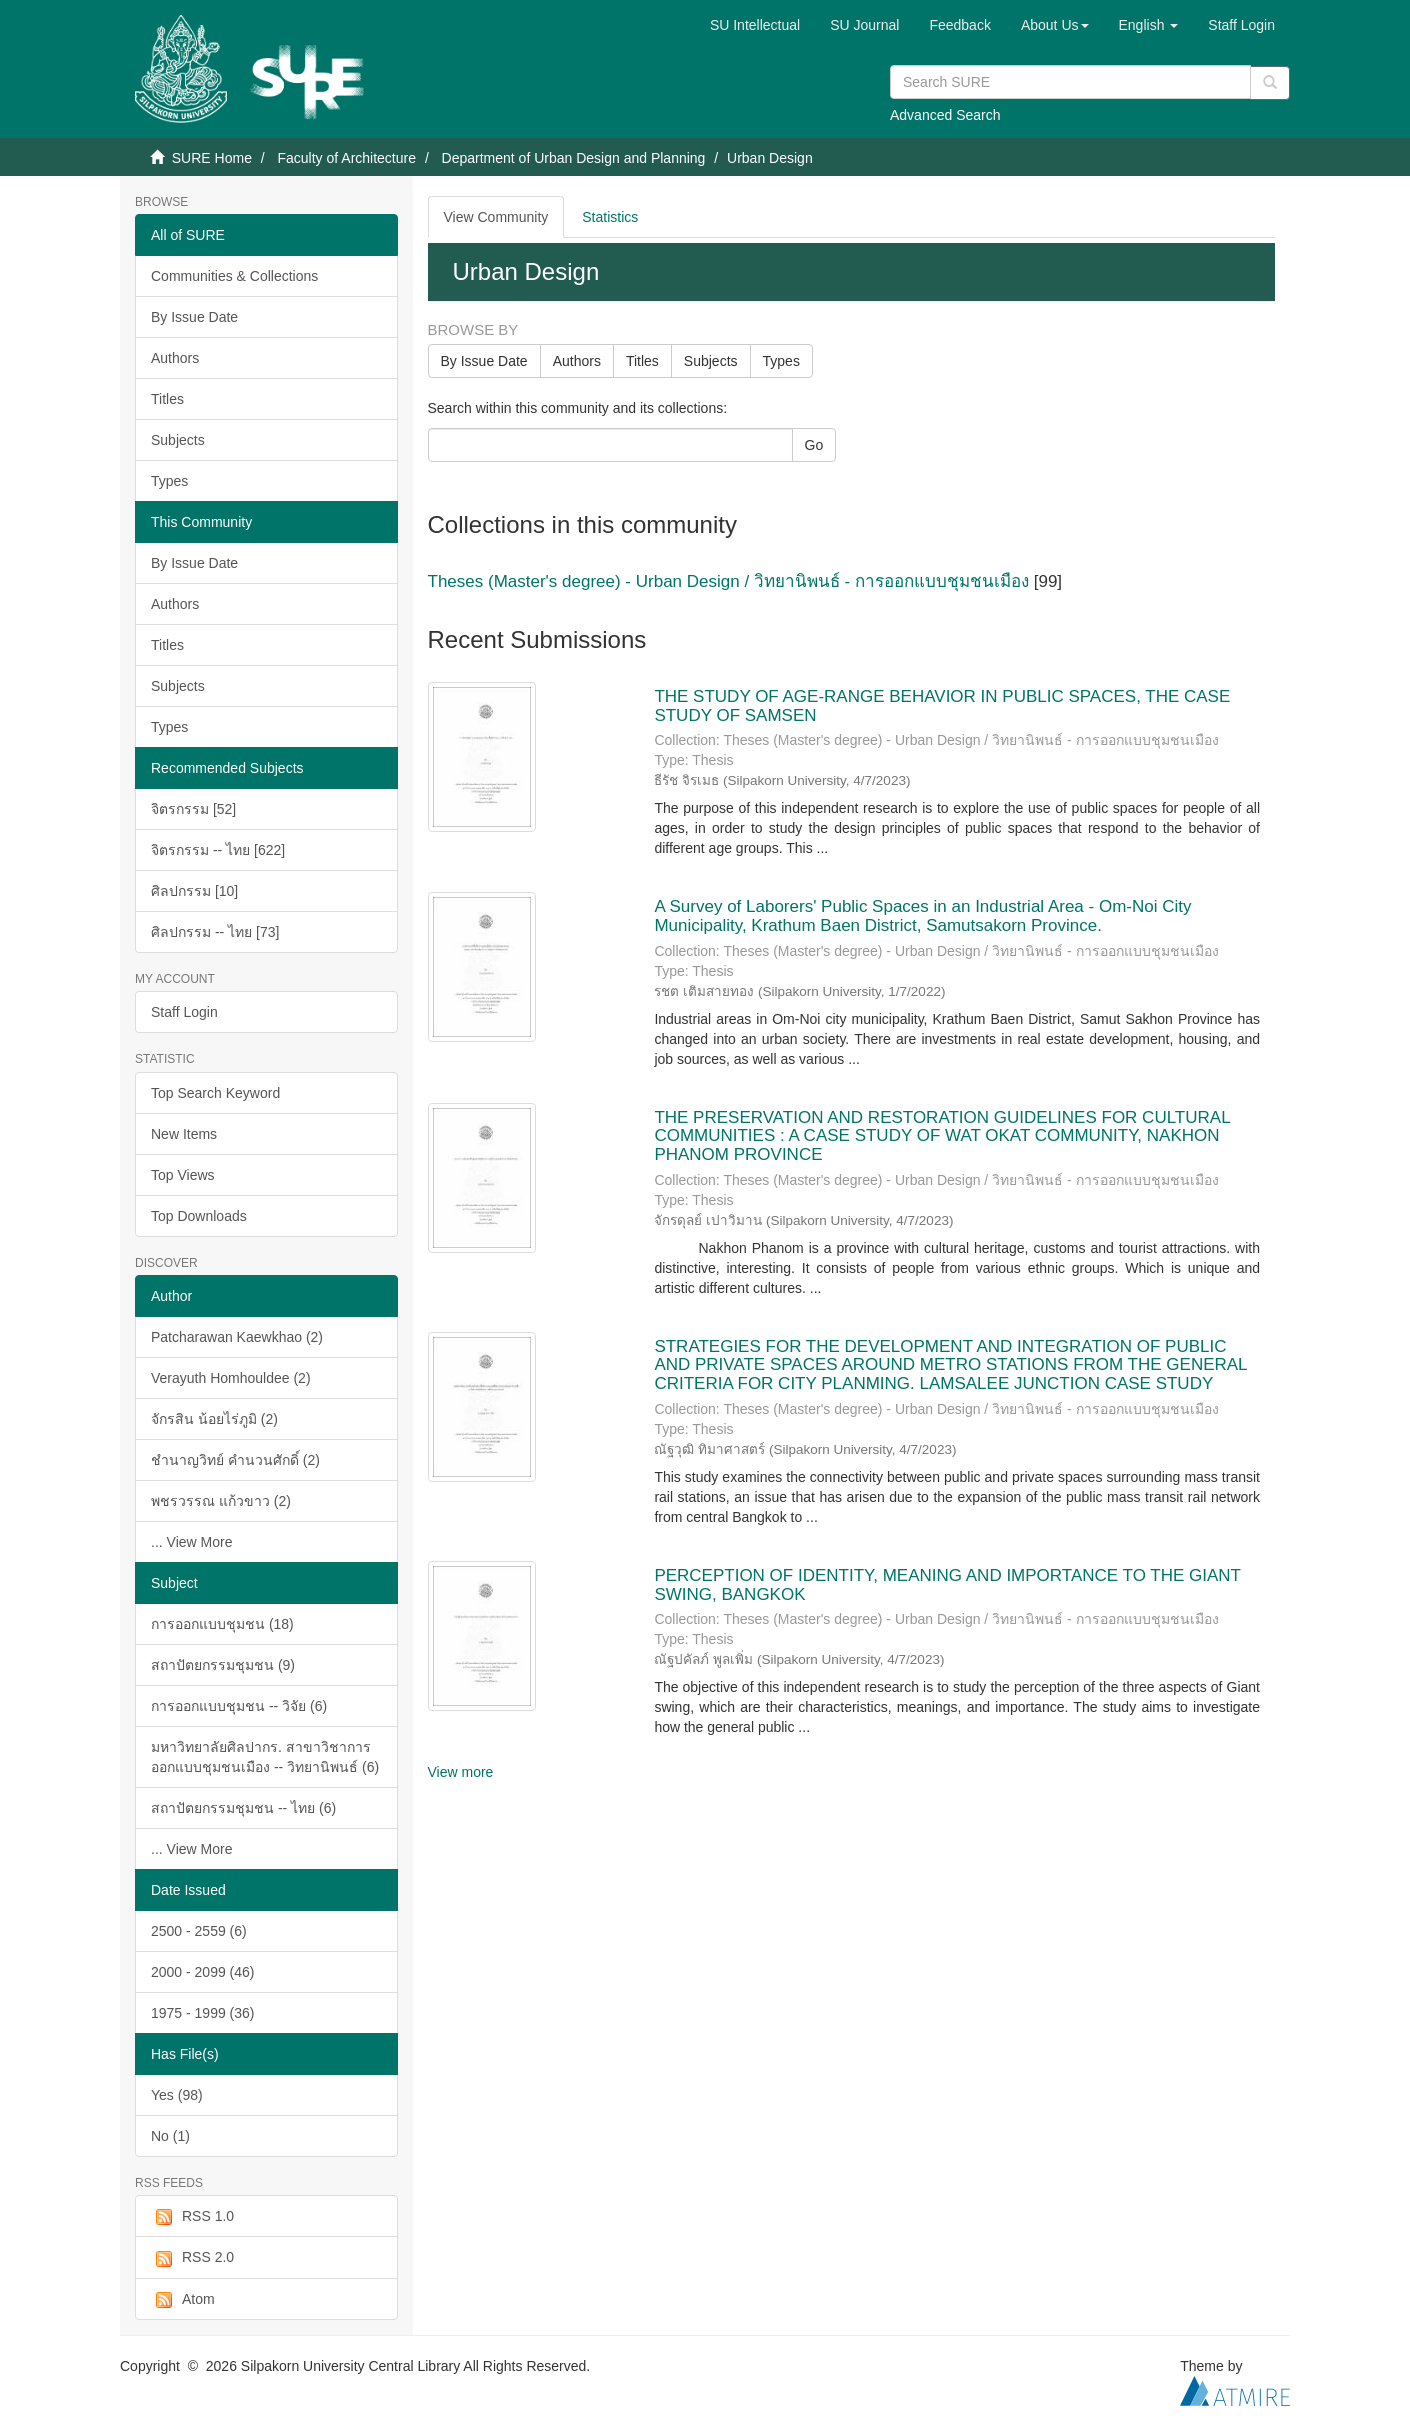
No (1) (170, 2136)
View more (461, 1772)
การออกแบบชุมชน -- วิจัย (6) (239, 1706)
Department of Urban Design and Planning (574, 158)
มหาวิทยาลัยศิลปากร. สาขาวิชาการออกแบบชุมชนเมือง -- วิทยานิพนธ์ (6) (265, 1757)
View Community (496, 217)
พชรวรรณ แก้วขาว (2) (221, 1501)
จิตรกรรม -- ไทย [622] (218, 850)
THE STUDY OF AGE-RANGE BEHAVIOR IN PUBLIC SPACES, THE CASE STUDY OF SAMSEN (942, 706)
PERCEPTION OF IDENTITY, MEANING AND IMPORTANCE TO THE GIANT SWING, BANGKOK (947, 1585)
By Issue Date (194, 317)
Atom (183, 2300)
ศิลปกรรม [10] (194, 891)
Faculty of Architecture (346, 158)
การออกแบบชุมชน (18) (222, 1624)
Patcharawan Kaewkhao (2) (237, 1337)
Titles (167, 399)
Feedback (959, 25)
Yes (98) (177, 2095)
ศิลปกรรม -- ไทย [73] (215, 932)
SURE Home (212, 158)
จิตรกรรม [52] (193, 809)
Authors (175, 358)
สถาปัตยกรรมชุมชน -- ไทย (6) (243, 1808)
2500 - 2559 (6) (199, 1931)
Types (169, 481)
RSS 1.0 (192, 2217)
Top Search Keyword (215, 1093)
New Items (184, 1134)
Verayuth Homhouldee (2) (231, 1378)
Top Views (183, 1175)
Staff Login (184, 1012)
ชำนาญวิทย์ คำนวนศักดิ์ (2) (235, 1460)
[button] (1055, 25)
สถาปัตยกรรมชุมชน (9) (223, 1665)
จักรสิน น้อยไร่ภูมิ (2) (214, 1419)
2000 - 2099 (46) (203, 1972)
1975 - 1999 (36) (203, 2013)
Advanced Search (945, 115)
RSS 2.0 (192, 2258)
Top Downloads (199, 1216)
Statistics (610, 217)
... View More (191, 1542)
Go (814, 445)
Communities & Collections (234, 276)
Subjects (178, 440)
